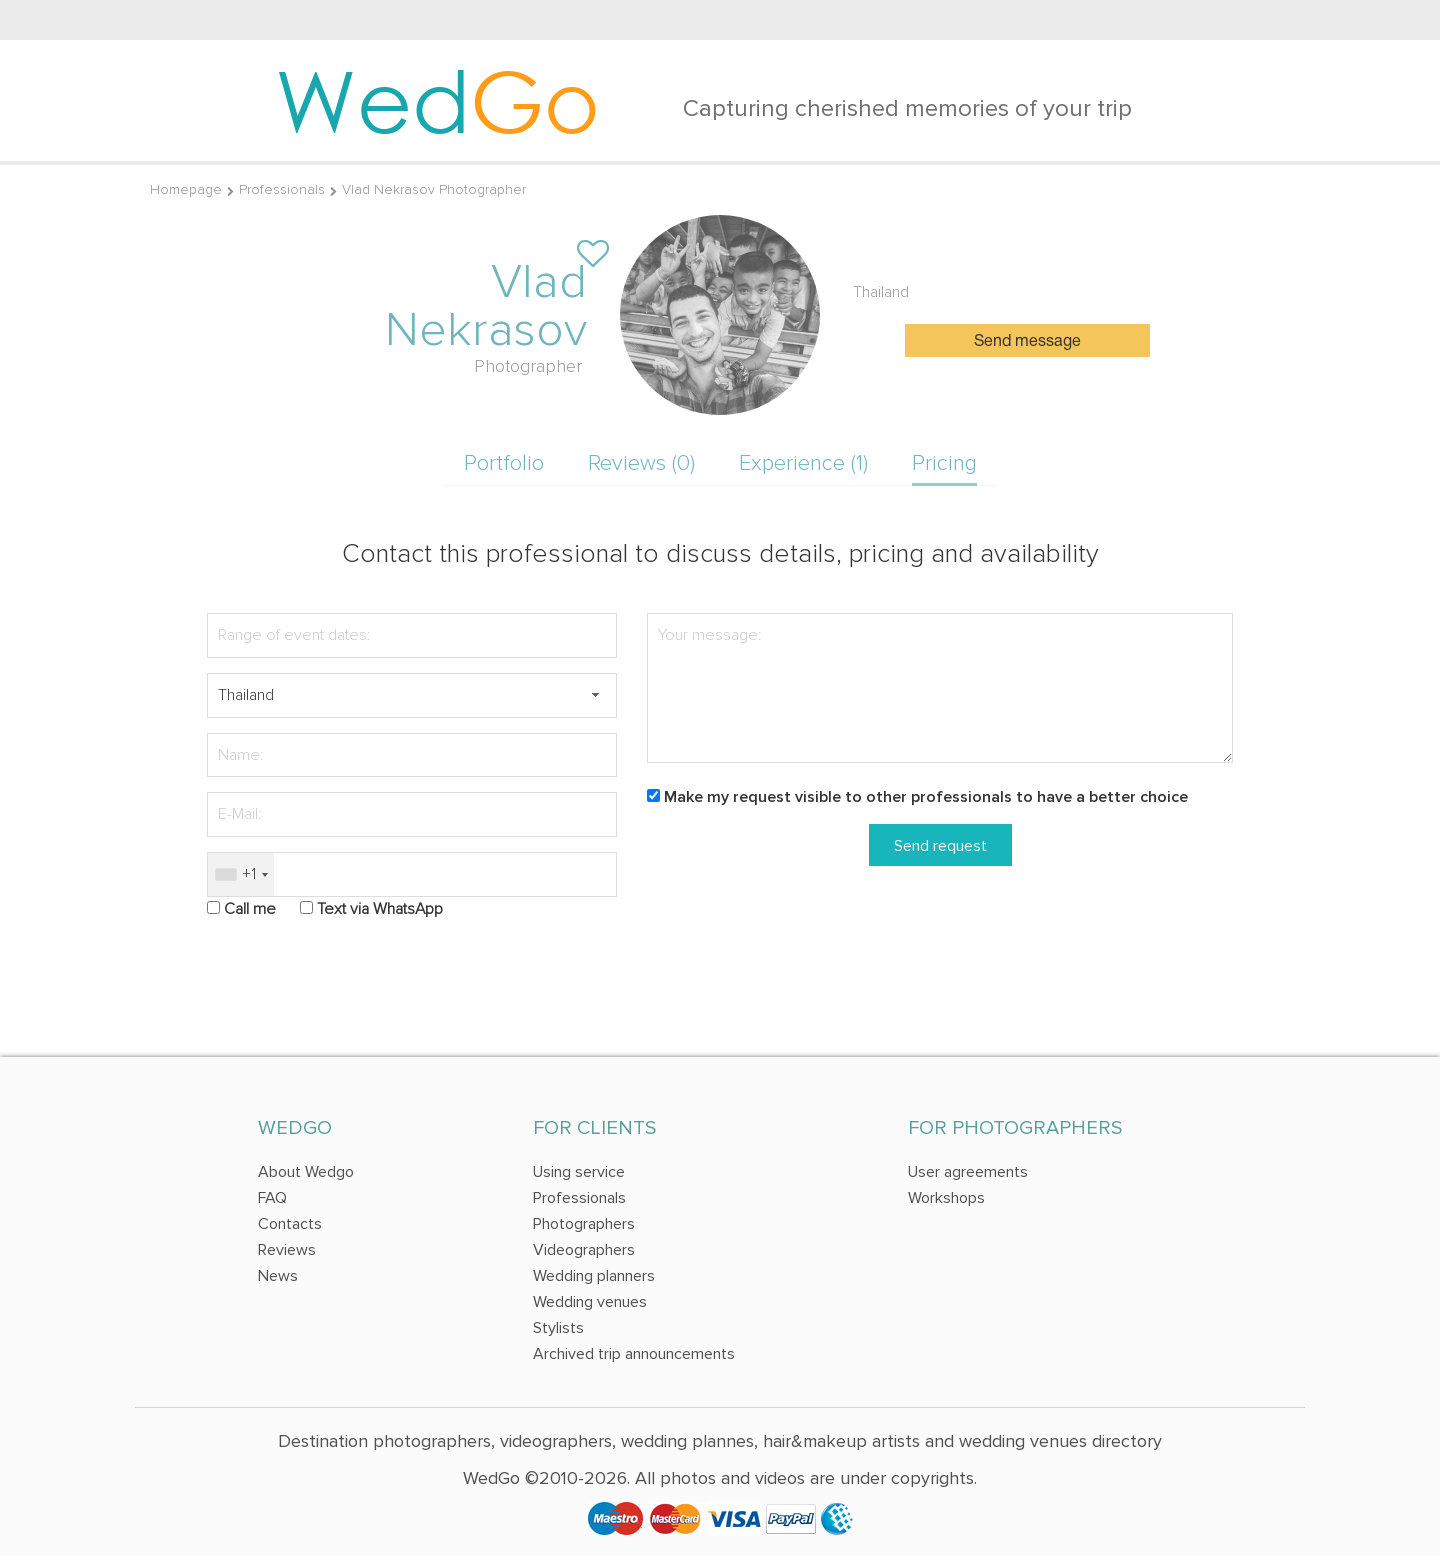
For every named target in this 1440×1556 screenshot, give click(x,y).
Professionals (282, 189)
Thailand (881, 292)
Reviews (287, 1250)
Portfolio (504, 463)
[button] (595, 695)
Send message (1027, 342)
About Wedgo (306, 1172)
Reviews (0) (641, 463)
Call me (250, 909)
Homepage (186, 189)
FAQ (272, 1198)
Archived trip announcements (634, 1354)
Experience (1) (803, 463)
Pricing (944, 463)
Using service (579, 1172)
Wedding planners (594, 1276)
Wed (437, 100)
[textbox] (412, 695)
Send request (940, 846)
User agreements (968, 1172)
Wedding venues (590, 1302)
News (278, 1276)
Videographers (584, 1250)
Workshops (946, 1198)
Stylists (558, 1328)
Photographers (584, 1224)
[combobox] (241, 874)
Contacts (290, 1224)
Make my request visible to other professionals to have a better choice (926, 797)
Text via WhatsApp (380, 909)
